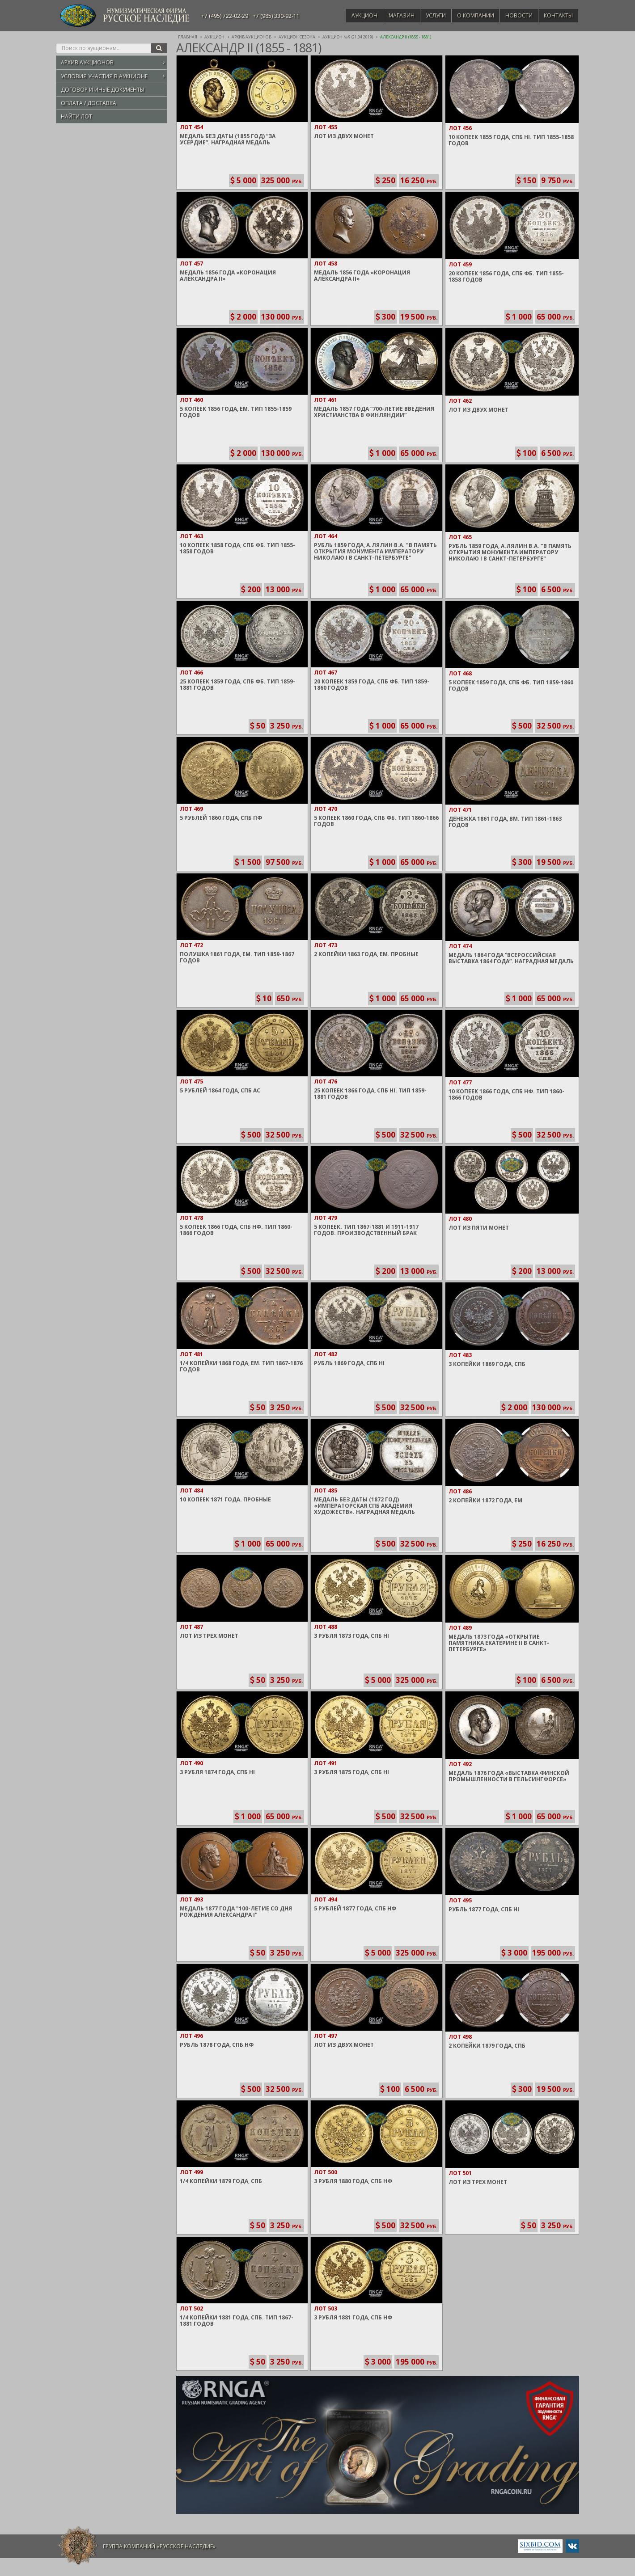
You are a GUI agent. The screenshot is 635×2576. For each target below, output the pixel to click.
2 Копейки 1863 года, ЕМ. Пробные (366, 954)
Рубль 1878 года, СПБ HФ (217, 2045)
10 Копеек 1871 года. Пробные (225, 1499)
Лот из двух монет (344, 136)
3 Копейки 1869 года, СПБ (487, 1364)
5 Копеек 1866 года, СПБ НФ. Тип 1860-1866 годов (236, 1230)
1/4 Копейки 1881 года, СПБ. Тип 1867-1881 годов (236, 2320)
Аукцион (351, 15)
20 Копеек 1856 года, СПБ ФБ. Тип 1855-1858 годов (506, 276)
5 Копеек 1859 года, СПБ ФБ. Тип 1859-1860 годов (511, 685)
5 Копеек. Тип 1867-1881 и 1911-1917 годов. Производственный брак (366, 1230)
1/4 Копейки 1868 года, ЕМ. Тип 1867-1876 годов (241, 1366)
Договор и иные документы (102, 89)
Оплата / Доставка (88, 103)
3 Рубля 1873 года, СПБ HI (351, 1636)
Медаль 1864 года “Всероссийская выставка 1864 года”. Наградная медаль (511, 958)
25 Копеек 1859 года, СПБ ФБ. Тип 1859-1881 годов (237, 684)
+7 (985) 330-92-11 (276, 16)
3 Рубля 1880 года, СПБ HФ (353, 2181)
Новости (515, 15)
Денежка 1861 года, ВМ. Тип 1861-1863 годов (505, 822)
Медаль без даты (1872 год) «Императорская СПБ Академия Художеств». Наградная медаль (364, 1506)
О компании (469, 15)
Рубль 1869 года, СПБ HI (349, 1363)
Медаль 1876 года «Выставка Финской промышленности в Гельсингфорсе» (509, 1776)
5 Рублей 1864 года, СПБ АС (220, 1090)
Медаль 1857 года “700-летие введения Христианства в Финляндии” (374, 412)
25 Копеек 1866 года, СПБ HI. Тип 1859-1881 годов (370, 1093)
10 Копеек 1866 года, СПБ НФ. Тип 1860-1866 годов (506, 1094)
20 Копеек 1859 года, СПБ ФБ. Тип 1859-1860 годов (371, 684)
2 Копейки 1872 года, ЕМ (485, 1500)
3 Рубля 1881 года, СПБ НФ (353, 2317)
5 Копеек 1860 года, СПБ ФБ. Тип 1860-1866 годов (376, 821)
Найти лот (76, 116)
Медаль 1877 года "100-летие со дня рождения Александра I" (236, 1911)
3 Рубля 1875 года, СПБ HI (351, 1772)
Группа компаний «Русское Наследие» (159, 2546)
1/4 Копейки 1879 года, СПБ (221, 2181)
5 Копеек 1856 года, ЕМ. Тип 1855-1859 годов (236, 412)
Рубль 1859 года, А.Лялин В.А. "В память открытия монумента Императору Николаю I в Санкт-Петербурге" (375, 551)
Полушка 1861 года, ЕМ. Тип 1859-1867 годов (237, 957)
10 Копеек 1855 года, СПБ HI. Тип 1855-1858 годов (511, 140)
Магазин (391, 15)
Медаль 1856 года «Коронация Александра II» (228, 275)
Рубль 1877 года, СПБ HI (484, 1909)
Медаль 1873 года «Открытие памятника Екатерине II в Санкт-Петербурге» (499, 1643)
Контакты (557, 15)
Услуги (427, 15)
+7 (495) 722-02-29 (224, 16)
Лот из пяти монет (479, 1227)
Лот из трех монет (209, 1636)
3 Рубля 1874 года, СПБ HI (217, 1772)
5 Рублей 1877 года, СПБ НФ (355, 1908)
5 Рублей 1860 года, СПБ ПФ (221, 818)
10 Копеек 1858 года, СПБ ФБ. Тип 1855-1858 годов (237, 548)
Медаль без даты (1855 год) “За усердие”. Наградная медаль (227, 139)
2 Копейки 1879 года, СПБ (487, 2045)
